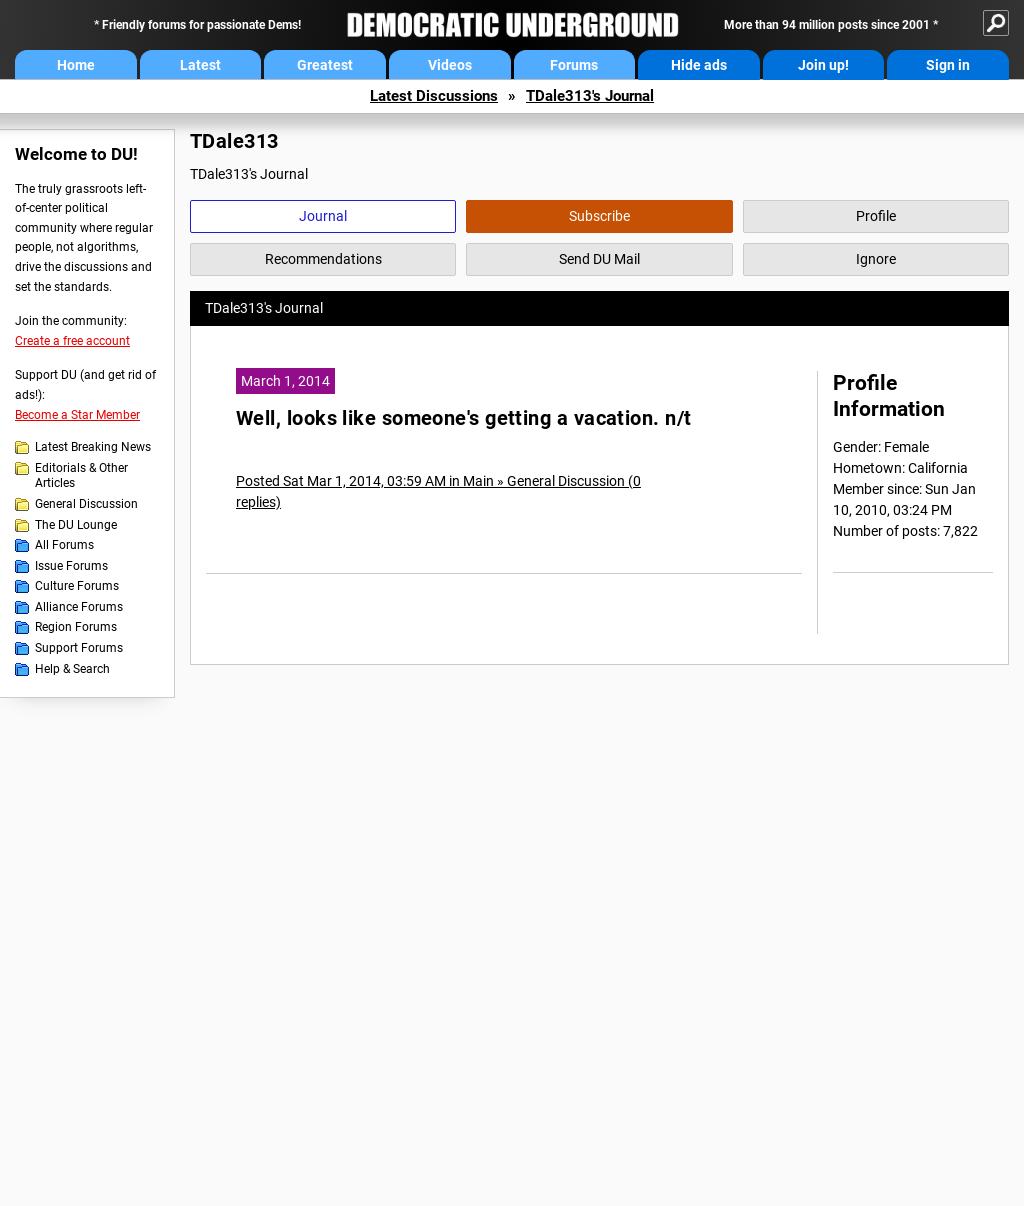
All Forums (64, 545)
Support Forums (79, 648)
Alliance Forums (79, 607)
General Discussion (86, 504)
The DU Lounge (76, 525)
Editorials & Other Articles (81, 476)
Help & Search (72, 669)
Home (76, 65)
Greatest (325, 65)
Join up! (823, 65)
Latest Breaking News (93, 447)
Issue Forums (71, 566)
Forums (574, 65)
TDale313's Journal (590, 96)
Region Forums (76, 627)
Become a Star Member (77, 415)
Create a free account (72, 341)
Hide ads (699, 65)
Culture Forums (77, 586)
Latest (200, 65)
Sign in (948, 65)
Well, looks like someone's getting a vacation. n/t (464, 418)
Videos (450, 65)
